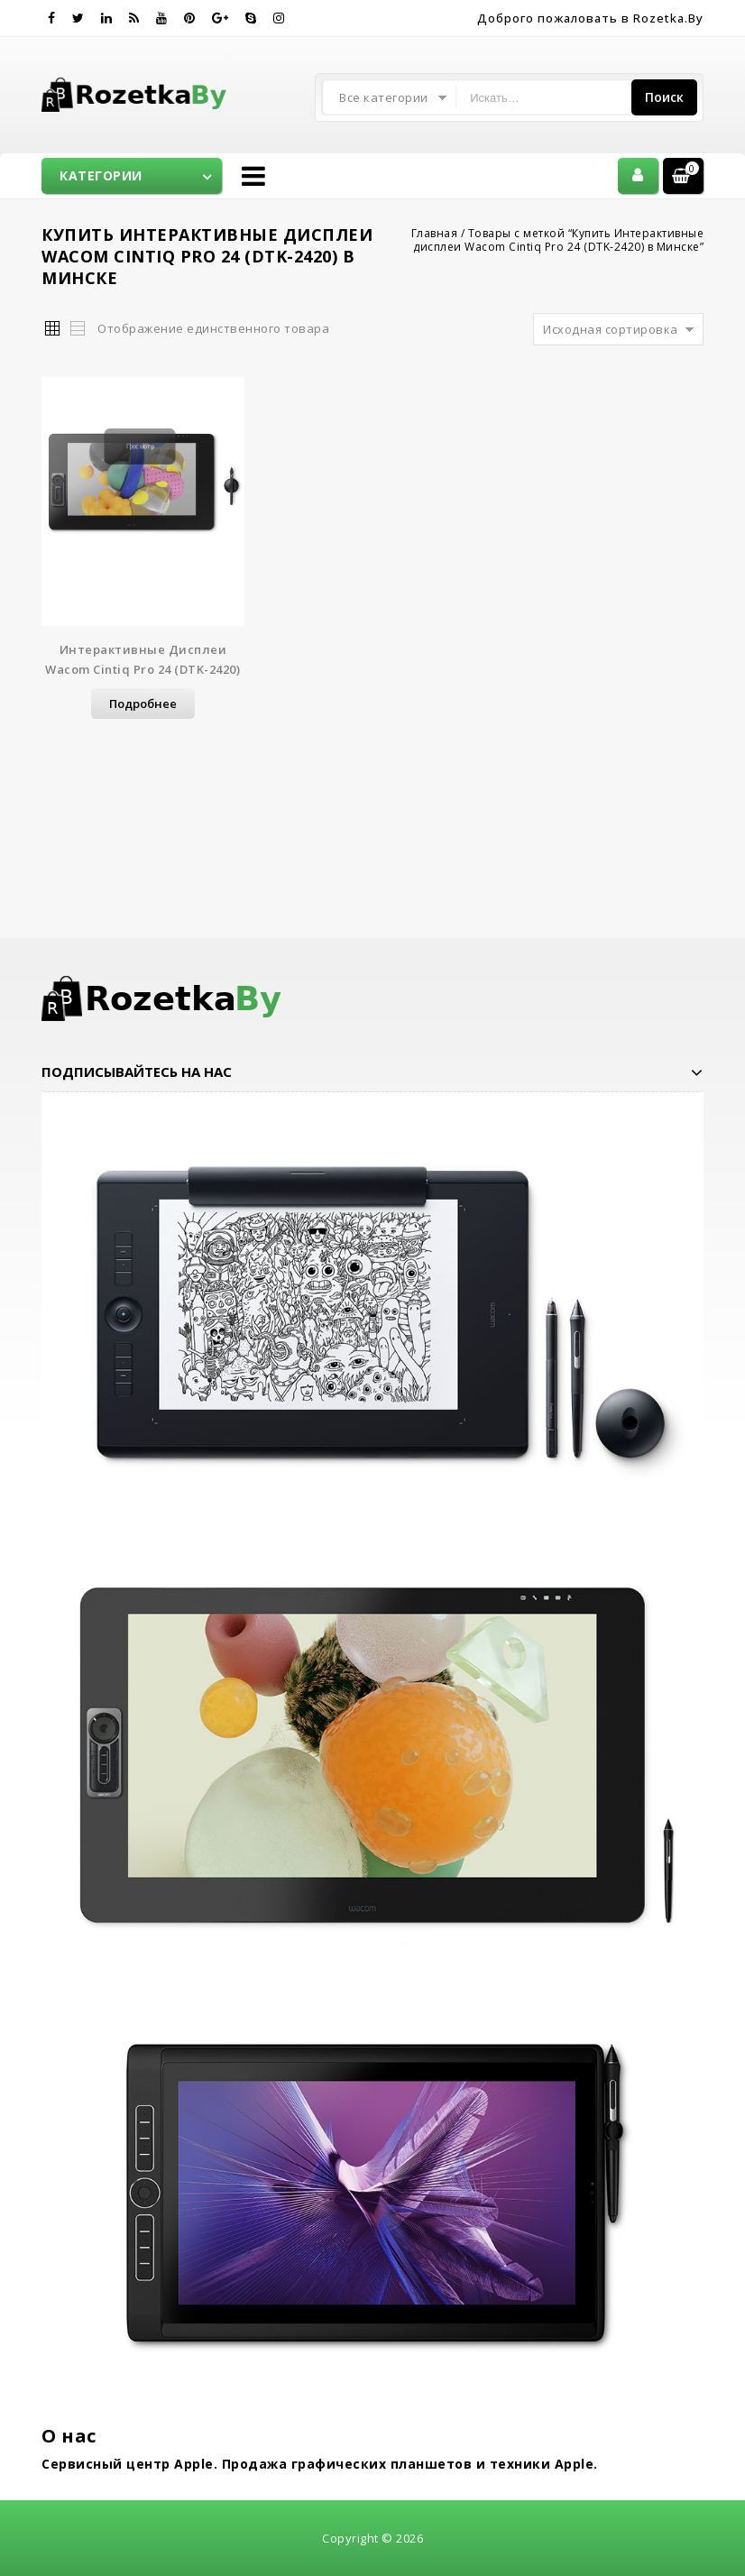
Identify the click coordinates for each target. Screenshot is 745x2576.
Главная (434, 233)
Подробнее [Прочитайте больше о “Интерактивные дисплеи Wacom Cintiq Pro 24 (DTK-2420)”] (143, 703)
